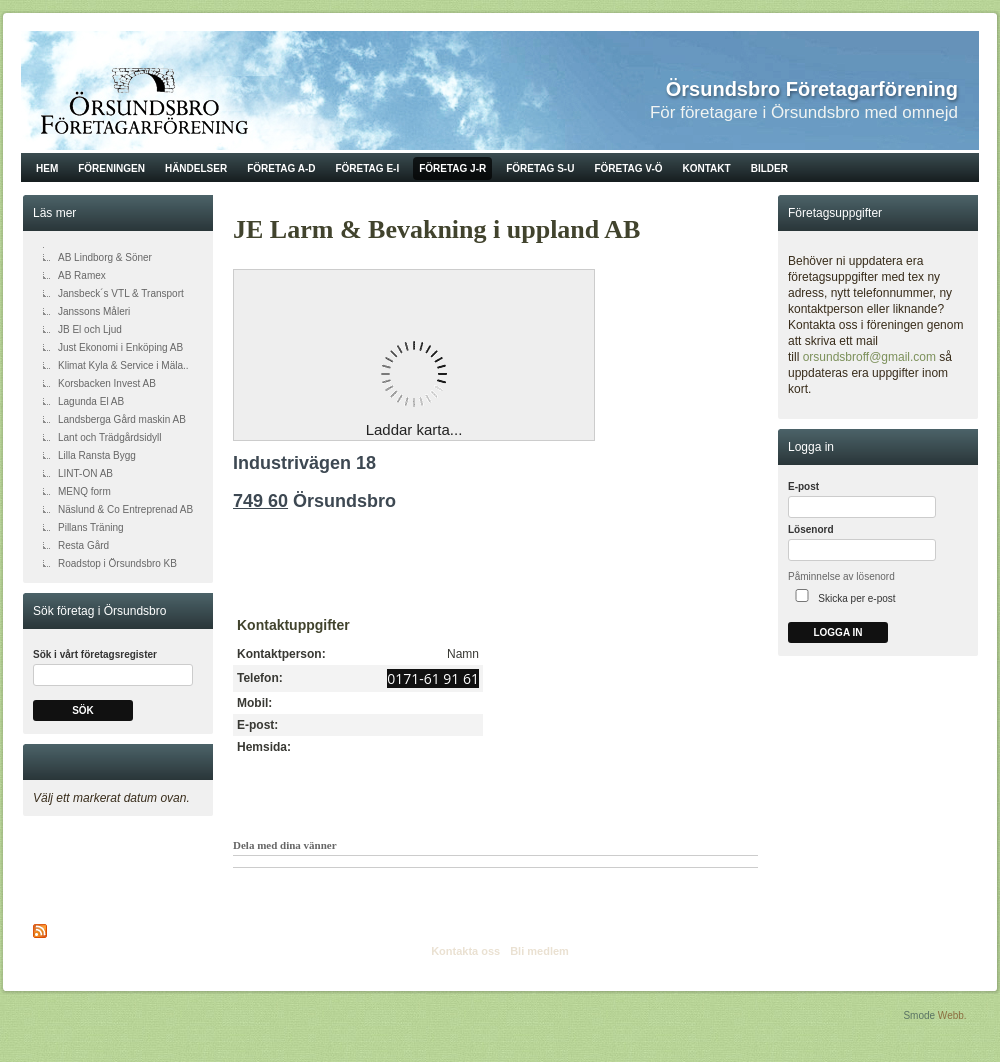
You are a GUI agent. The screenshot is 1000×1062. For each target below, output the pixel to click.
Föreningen (111, 168)
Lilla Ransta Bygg (97, 455)
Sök (83, 710)
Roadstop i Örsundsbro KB (117, 563)
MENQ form (84, 491)
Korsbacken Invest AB (107, 383)
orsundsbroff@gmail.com (869, 357)
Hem (47, 168)
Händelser (196, 168)
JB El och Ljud (90, 329)
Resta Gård (83, 545)
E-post (803, 486)
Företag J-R (452, 168)
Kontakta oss (465, 951)
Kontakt (707, 168)
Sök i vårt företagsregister (95, 654)
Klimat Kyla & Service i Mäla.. (123, 365)
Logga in (837, 632)
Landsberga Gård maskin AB (122, 419)
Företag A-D (281, 168)
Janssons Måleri (94, 311)
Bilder (769, 168)
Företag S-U (540, 168)
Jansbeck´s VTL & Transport (121, 293)
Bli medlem (539, 951)
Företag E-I (367, 168)
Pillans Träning (91, 527)
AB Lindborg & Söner (105, 257)
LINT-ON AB (85, 473)
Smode (919, 1015)
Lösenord (811, 529)
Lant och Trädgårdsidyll (109, 437)
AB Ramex (82, 275)
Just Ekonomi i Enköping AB (120, 347)
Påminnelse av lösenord (841, 576)
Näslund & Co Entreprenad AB (125, 509)
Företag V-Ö (628, 168)
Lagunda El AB (91, 401)
